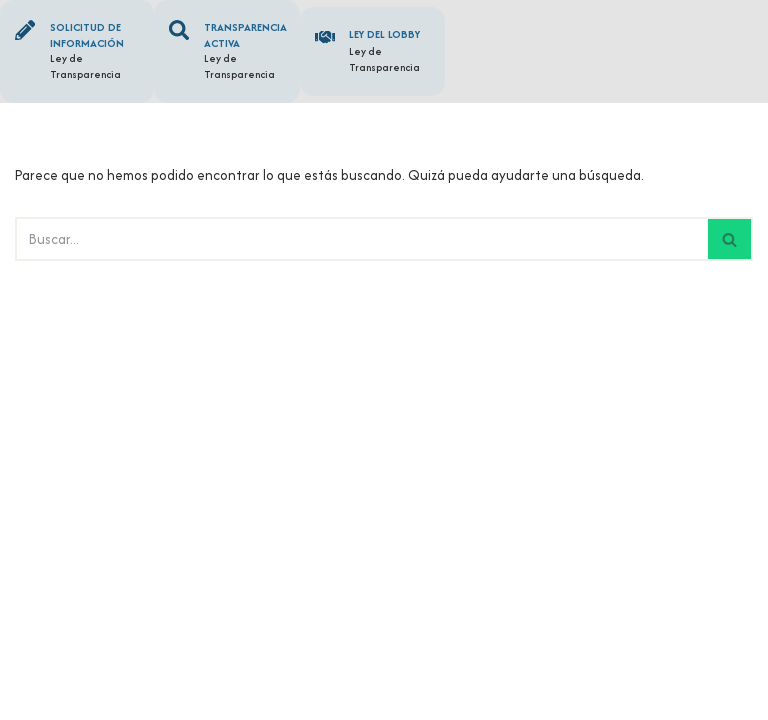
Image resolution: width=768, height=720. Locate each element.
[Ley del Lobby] (327, 39)
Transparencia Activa (249, 35)
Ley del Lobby (388, 34)
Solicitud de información (91, 35)
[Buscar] (361, 241)
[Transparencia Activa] (181, 32)
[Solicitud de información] (27, 32)
